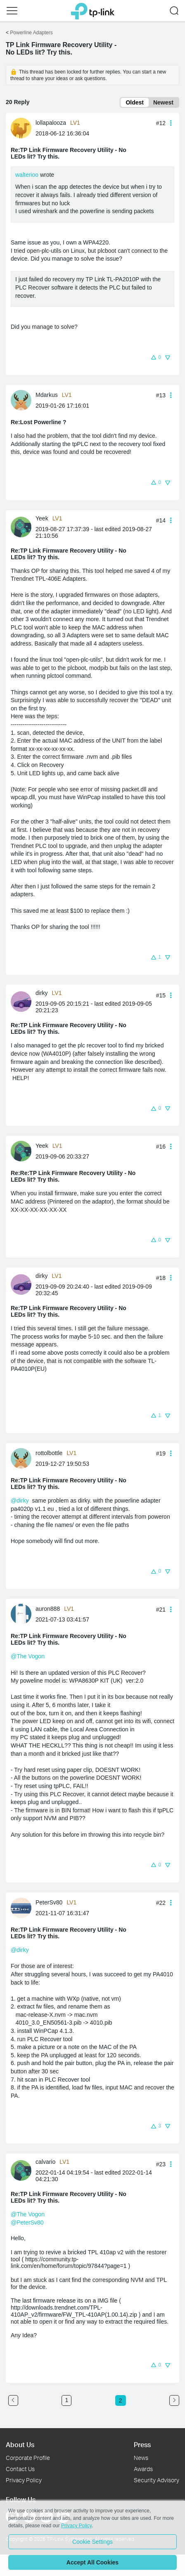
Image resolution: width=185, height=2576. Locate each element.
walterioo (26, 174)
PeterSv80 (30, 2222)
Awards (143, 2468)
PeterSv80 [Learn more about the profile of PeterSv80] (49, 1902)
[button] (12, 10)
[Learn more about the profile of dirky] (23, 1001)
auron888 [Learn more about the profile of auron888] (48, 1608)
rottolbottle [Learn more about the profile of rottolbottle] (49, 1453)
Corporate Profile (28, 2457)
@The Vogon (28, 1656)
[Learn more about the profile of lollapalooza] (23, 127)
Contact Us (20, 2468)
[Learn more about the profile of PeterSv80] (23, 1907)
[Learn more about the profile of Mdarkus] (23, 399)
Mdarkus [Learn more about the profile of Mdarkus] (47, 395)
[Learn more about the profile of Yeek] (23, 526)
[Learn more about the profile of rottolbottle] (23, 1458)
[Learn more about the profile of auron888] (23, 1613)
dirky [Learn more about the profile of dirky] (42, 993)
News (141, 2457)
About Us (20, 2444)
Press (142, 2444)
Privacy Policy (24, 2479)
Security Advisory (156, 2479)
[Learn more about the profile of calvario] (23, 2170)
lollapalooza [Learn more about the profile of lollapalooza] (51, 122)
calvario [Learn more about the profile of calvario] (45, 2161)
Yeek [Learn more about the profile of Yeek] (42, 518)
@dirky (20, 1500)
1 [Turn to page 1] (66, 2400)
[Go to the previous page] (13, 2400)
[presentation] (21, 128)
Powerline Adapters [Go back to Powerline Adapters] (31, 33)
